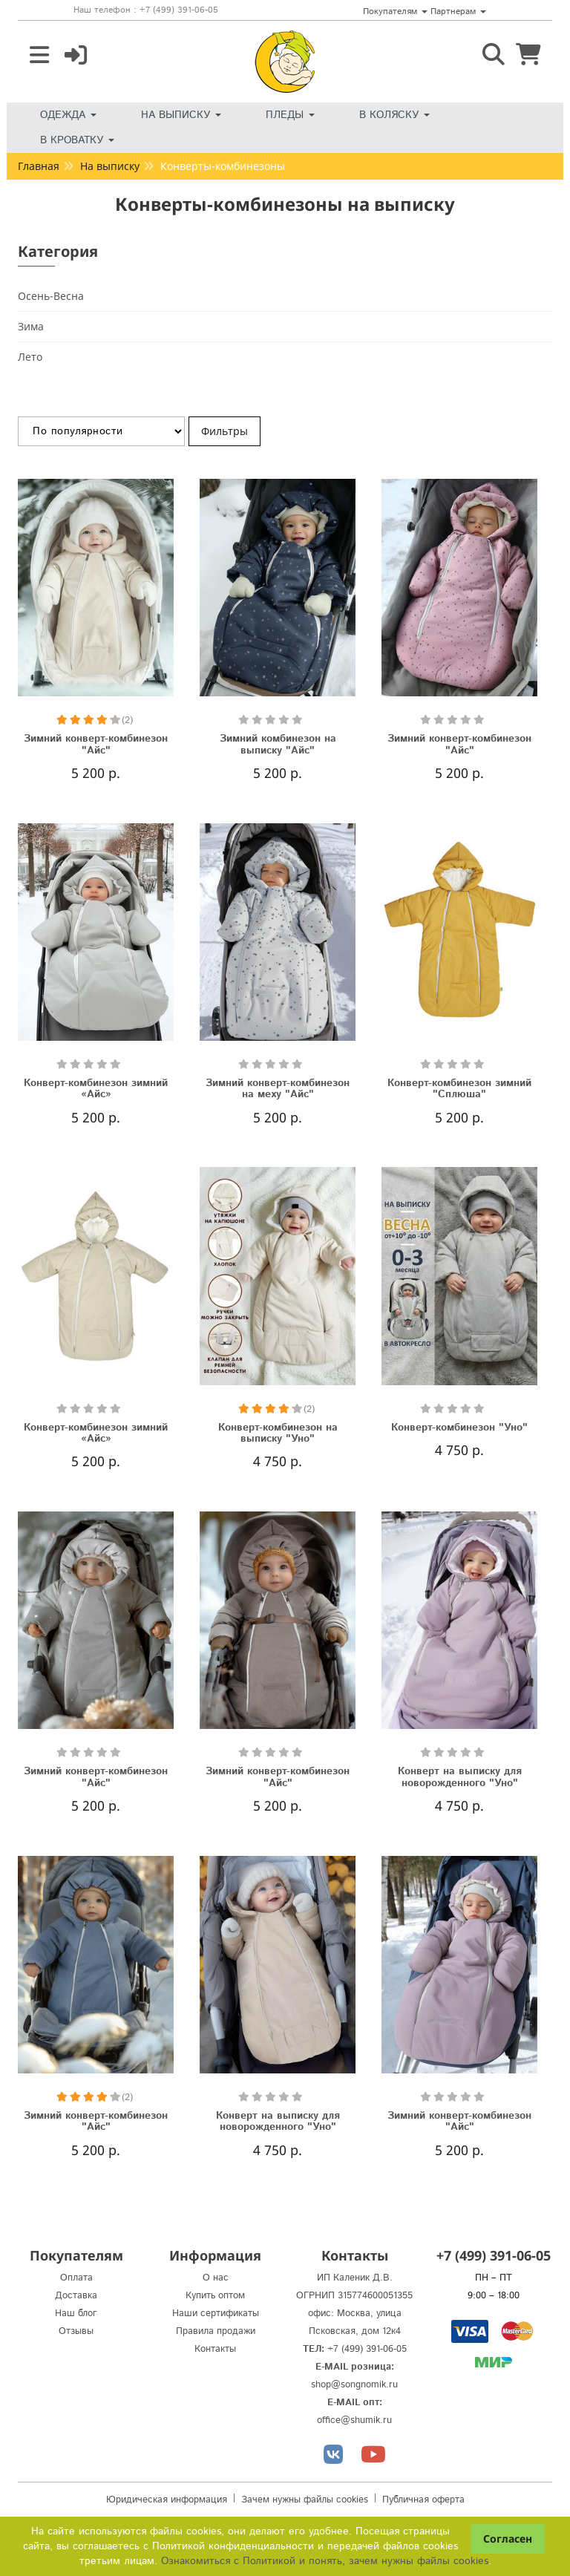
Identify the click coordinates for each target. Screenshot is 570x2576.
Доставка (76, 2296)
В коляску (394, 115)
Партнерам (458, 11)
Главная (38, 166)
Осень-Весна (51, 296)
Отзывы (76, 2331)
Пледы (290, 115)
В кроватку (77, 140)
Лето (30, 357)
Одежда (68, 115)
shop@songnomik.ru (354, 2385)
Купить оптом (215, 2296)
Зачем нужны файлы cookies (304, 2500)
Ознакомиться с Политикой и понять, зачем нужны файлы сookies (324, 2561)
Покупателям (395, 11)
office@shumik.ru (354, 2420)
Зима (31, 326)
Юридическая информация (166, 2500)
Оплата (76, 2278)
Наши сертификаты (215, 2314)
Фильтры (224, 431)
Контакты (215, 2349)
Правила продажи (215, 2331)
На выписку (181, 115)
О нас (216, 2278)
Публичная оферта (423, 2500)
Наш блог (76, 2314)
